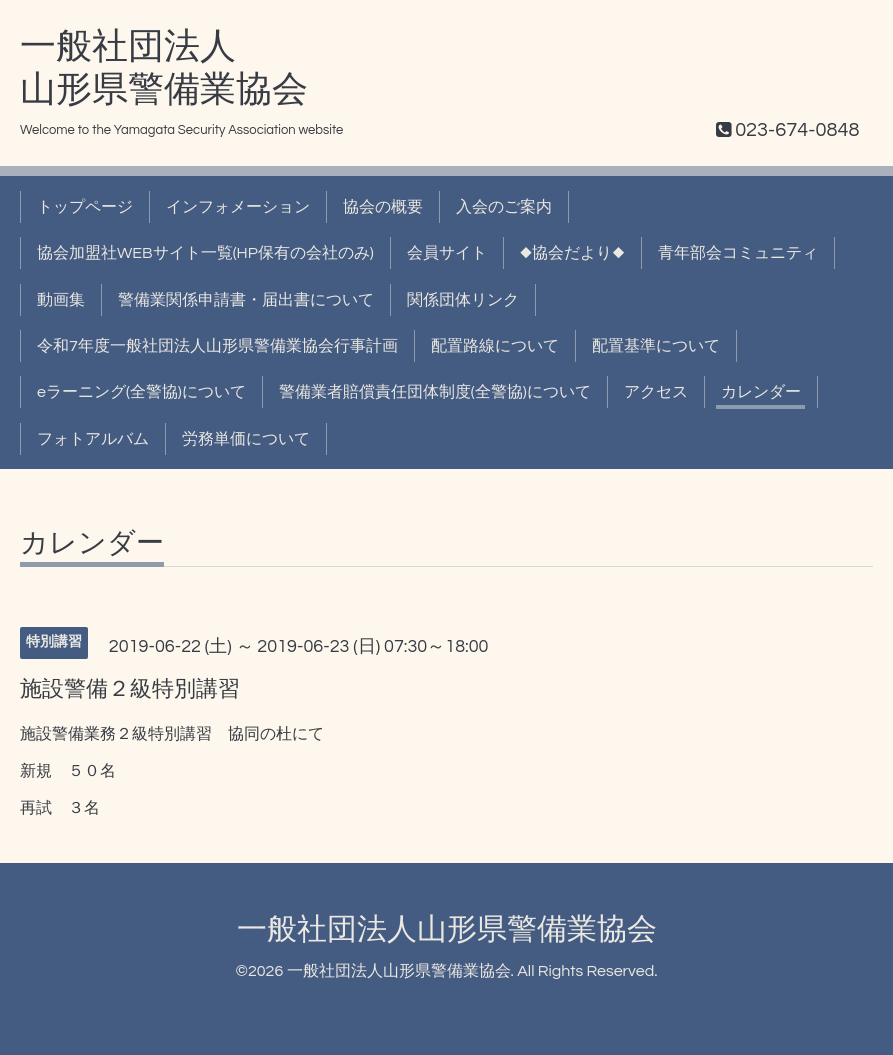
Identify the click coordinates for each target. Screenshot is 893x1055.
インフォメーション (238, 207)
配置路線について (495, 346)
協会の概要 (383, 207)
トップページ (85, 207)
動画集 (61, 300)
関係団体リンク (463, 300)
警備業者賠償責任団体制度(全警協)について (435, 392)
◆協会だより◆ (572, 253)
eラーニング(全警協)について (141, 392)
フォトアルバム (93, 439)
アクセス (656, 392)
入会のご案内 (504, 207)
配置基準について (656, 346)
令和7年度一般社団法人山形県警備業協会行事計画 (217, 346)
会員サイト (447, 253)
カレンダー (761, 392)
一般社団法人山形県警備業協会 (447, 929)
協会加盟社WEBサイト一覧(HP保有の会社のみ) (205, 253)
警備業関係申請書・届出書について (246, 300)
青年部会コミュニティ (738, 253)
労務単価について (246, 439)
